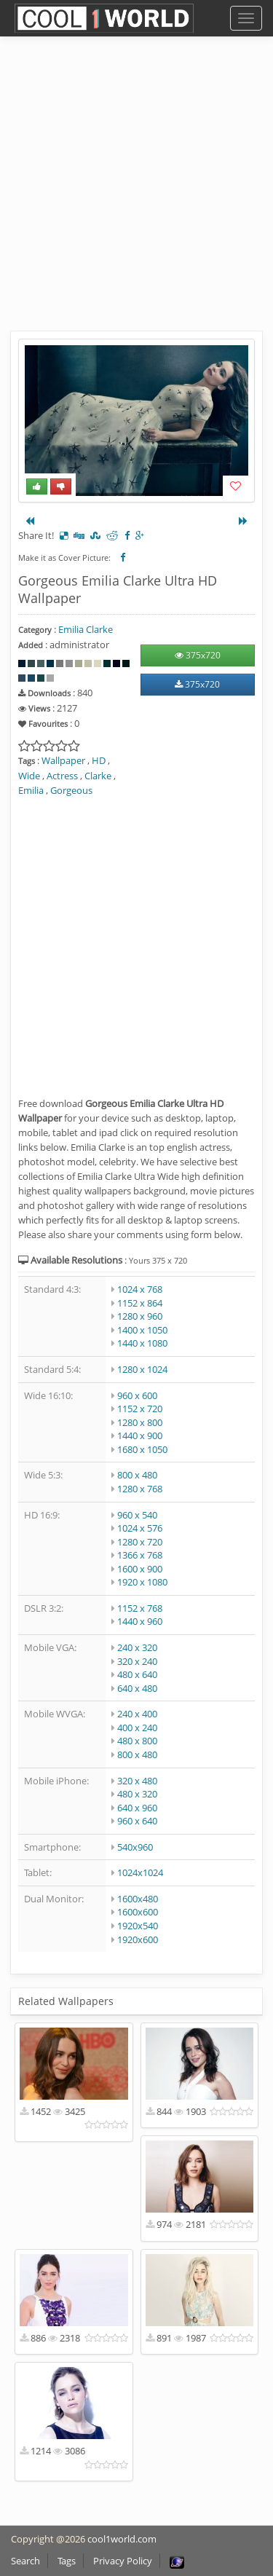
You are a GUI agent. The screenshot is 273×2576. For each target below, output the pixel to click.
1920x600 (137, 1939)
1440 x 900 (139, 1435)
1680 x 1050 (142, 1449)
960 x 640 (137, 1820)
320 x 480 (137, 1780)
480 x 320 (137, 1793)
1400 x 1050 (142, 1329)
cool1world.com (122, 2538)
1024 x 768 (139, 1289)
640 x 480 (137, 1688)
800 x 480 (137, 1474)
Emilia (31, 790)
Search (25, 2560)
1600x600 (137, 1911)
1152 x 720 (139, 1408)
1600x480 (137, 1898)
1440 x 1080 (142, 1343)
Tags (67, 2560)
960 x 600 (137, 1395)
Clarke (97, 775)
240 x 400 (137, 1713)
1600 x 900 (139, 1568)
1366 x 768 (139, 1554)
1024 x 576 (139, 1528)
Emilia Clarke (85, 629)
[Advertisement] (136, 194)
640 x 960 (137, 1807)
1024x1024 (140, 1872)
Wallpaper (63, 760)
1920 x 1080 (142, 1581)
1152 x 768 (139, 1608)
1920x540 (137, 1925)
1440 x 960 (139, 1621)
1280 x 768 (139, 1488)
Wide (29, 775)
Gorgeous (71, 790)
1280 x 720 (139, 1541)
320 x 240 (137, 1661)
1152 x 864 (139, 1302)
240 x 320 (137, 1647)
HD (99, 760)
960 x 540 (137, 1514)
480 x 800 (137, 1740)
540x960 (135, 1847)
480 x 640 (137, 1674)
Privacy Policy (122, 2560)
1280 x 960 (139, 1316)
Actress (62, 775)
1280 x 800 (139, 1422)
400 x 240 (137, 1727)
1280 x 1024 (142, 1369)
